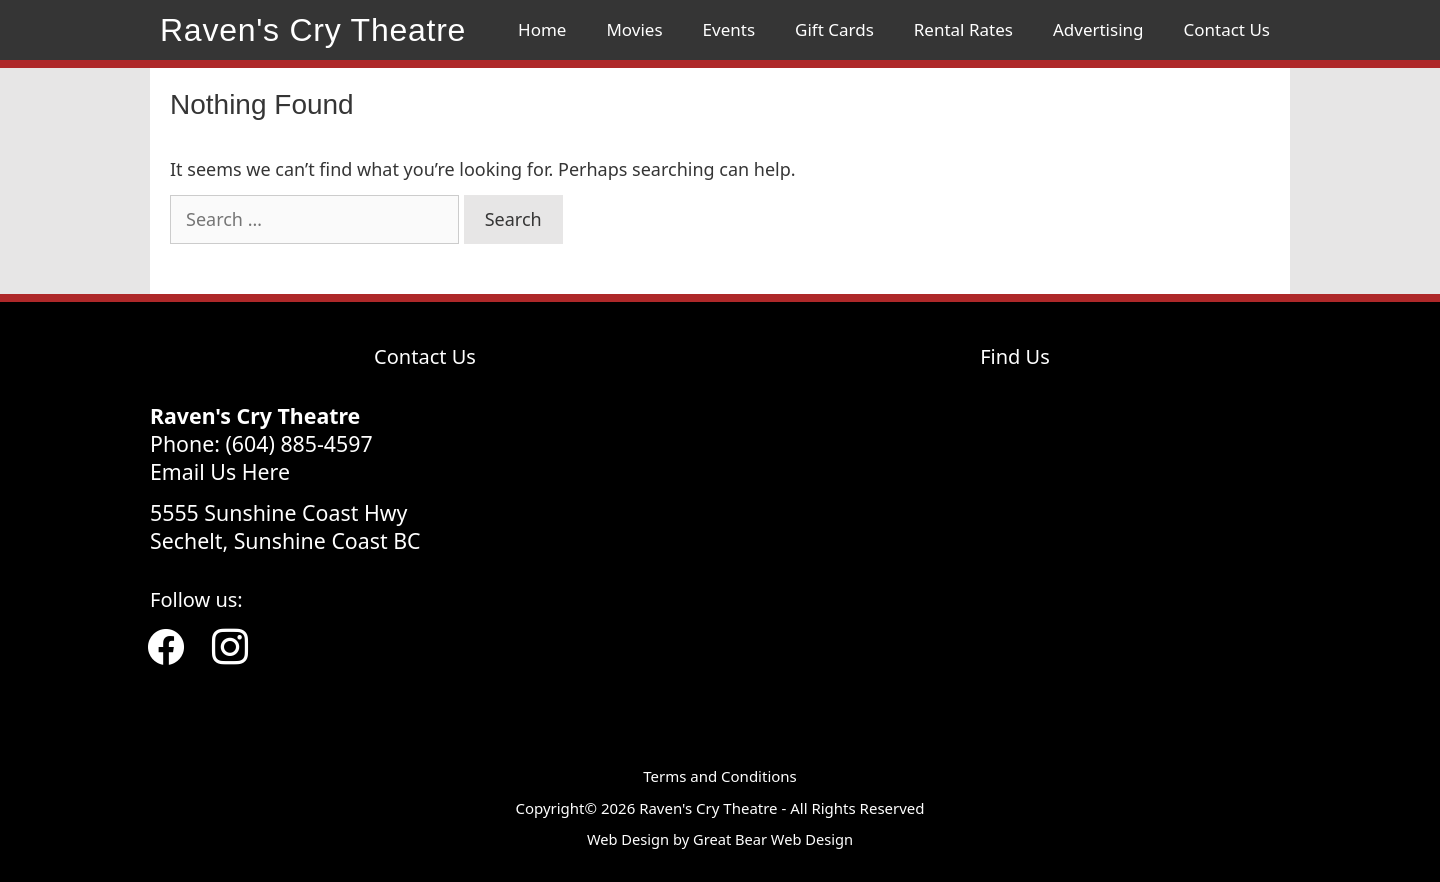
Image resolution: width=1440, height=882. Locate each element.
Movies (634, 29)
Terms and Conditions (720, 776)
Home (542, 29)
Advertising (1098, 29)
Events (729, 29)
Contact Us (1227, 29)
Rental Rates (963, 29)
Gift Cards (834, 29)
